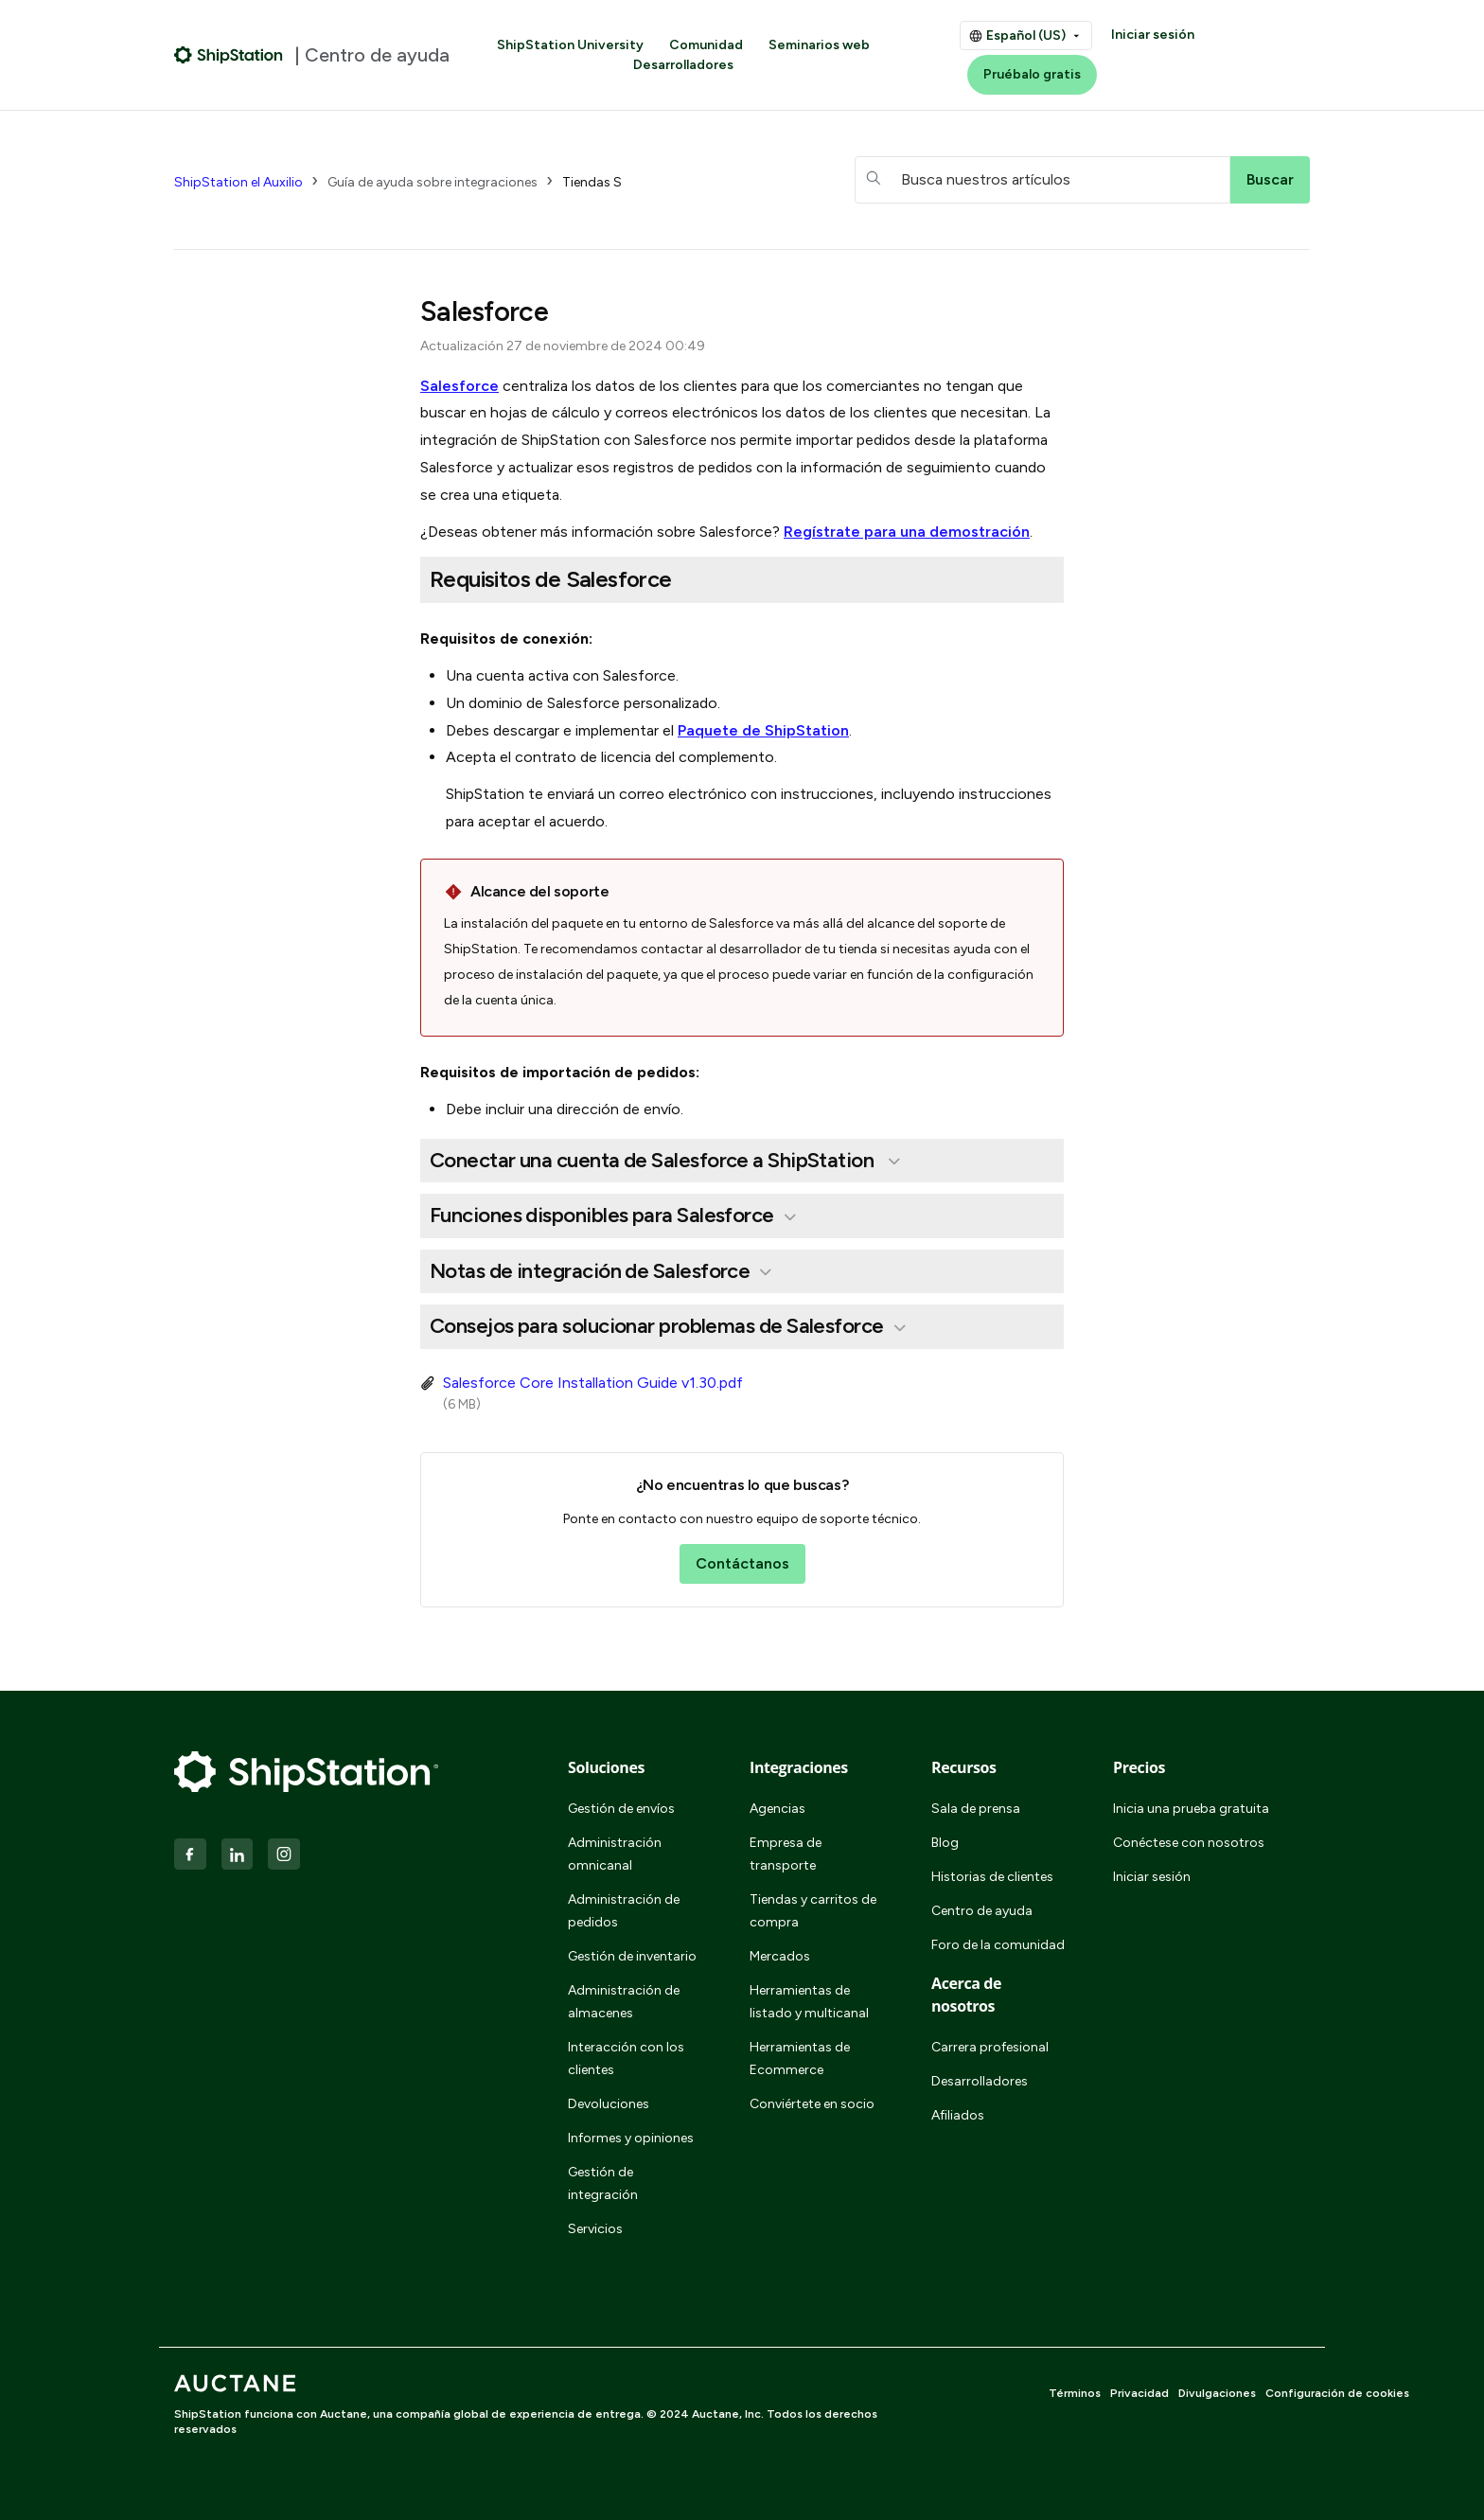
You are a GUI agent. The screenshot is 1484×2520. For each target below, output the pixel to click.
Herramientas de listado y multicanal (809, 2001)
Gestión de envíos (621, 1809)
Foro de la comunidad (998, 1945)
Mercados (780, 1956)
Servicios (595, 2229)
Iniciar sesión (1152, 35)
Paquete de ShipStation (763, 730)
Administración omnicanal (615, 1854)
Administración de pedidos (624, 1910)
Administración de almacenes (624, 2001)
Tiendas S (592, 182)
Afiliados (957, 2115)
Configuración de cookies (1337, 2393)
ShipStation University (570, 45)
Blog (945, 1843)
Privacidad (1139, 2393)
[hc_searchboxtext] (1042, 180)
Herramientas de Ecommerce (800, 2058)
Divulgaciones (1217, 2393)
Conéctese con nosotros (1188, 1843)
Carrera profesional (990, 2047)
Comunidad (706, 45)
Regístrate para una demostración (907, 532)
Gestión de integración (603, 2183)
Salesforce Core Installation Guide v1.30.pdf (593, 1383)
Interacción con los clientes (626, 2058)
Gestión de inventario (632, 1956)
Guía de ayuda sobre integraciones (432, 182)
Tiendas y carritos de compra (813, 1910)
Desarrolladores (683, 65)
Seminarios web (819, 45)
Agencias (777, 1809)
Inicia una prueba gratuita (1191, 1809)
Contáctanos (742, 1563)
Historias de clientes (992, 1877)
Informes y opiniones (631, 2138)
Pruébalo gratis (1032, 74)
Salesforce (459, 386)
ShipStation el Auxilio (238, 182)
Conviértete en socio (812, 2104)
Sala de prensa (975, 1809)
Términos (1075, 2393)
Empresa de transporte (786, 1854)
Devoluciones (608, 2104)
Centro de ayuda (982, 1911)
